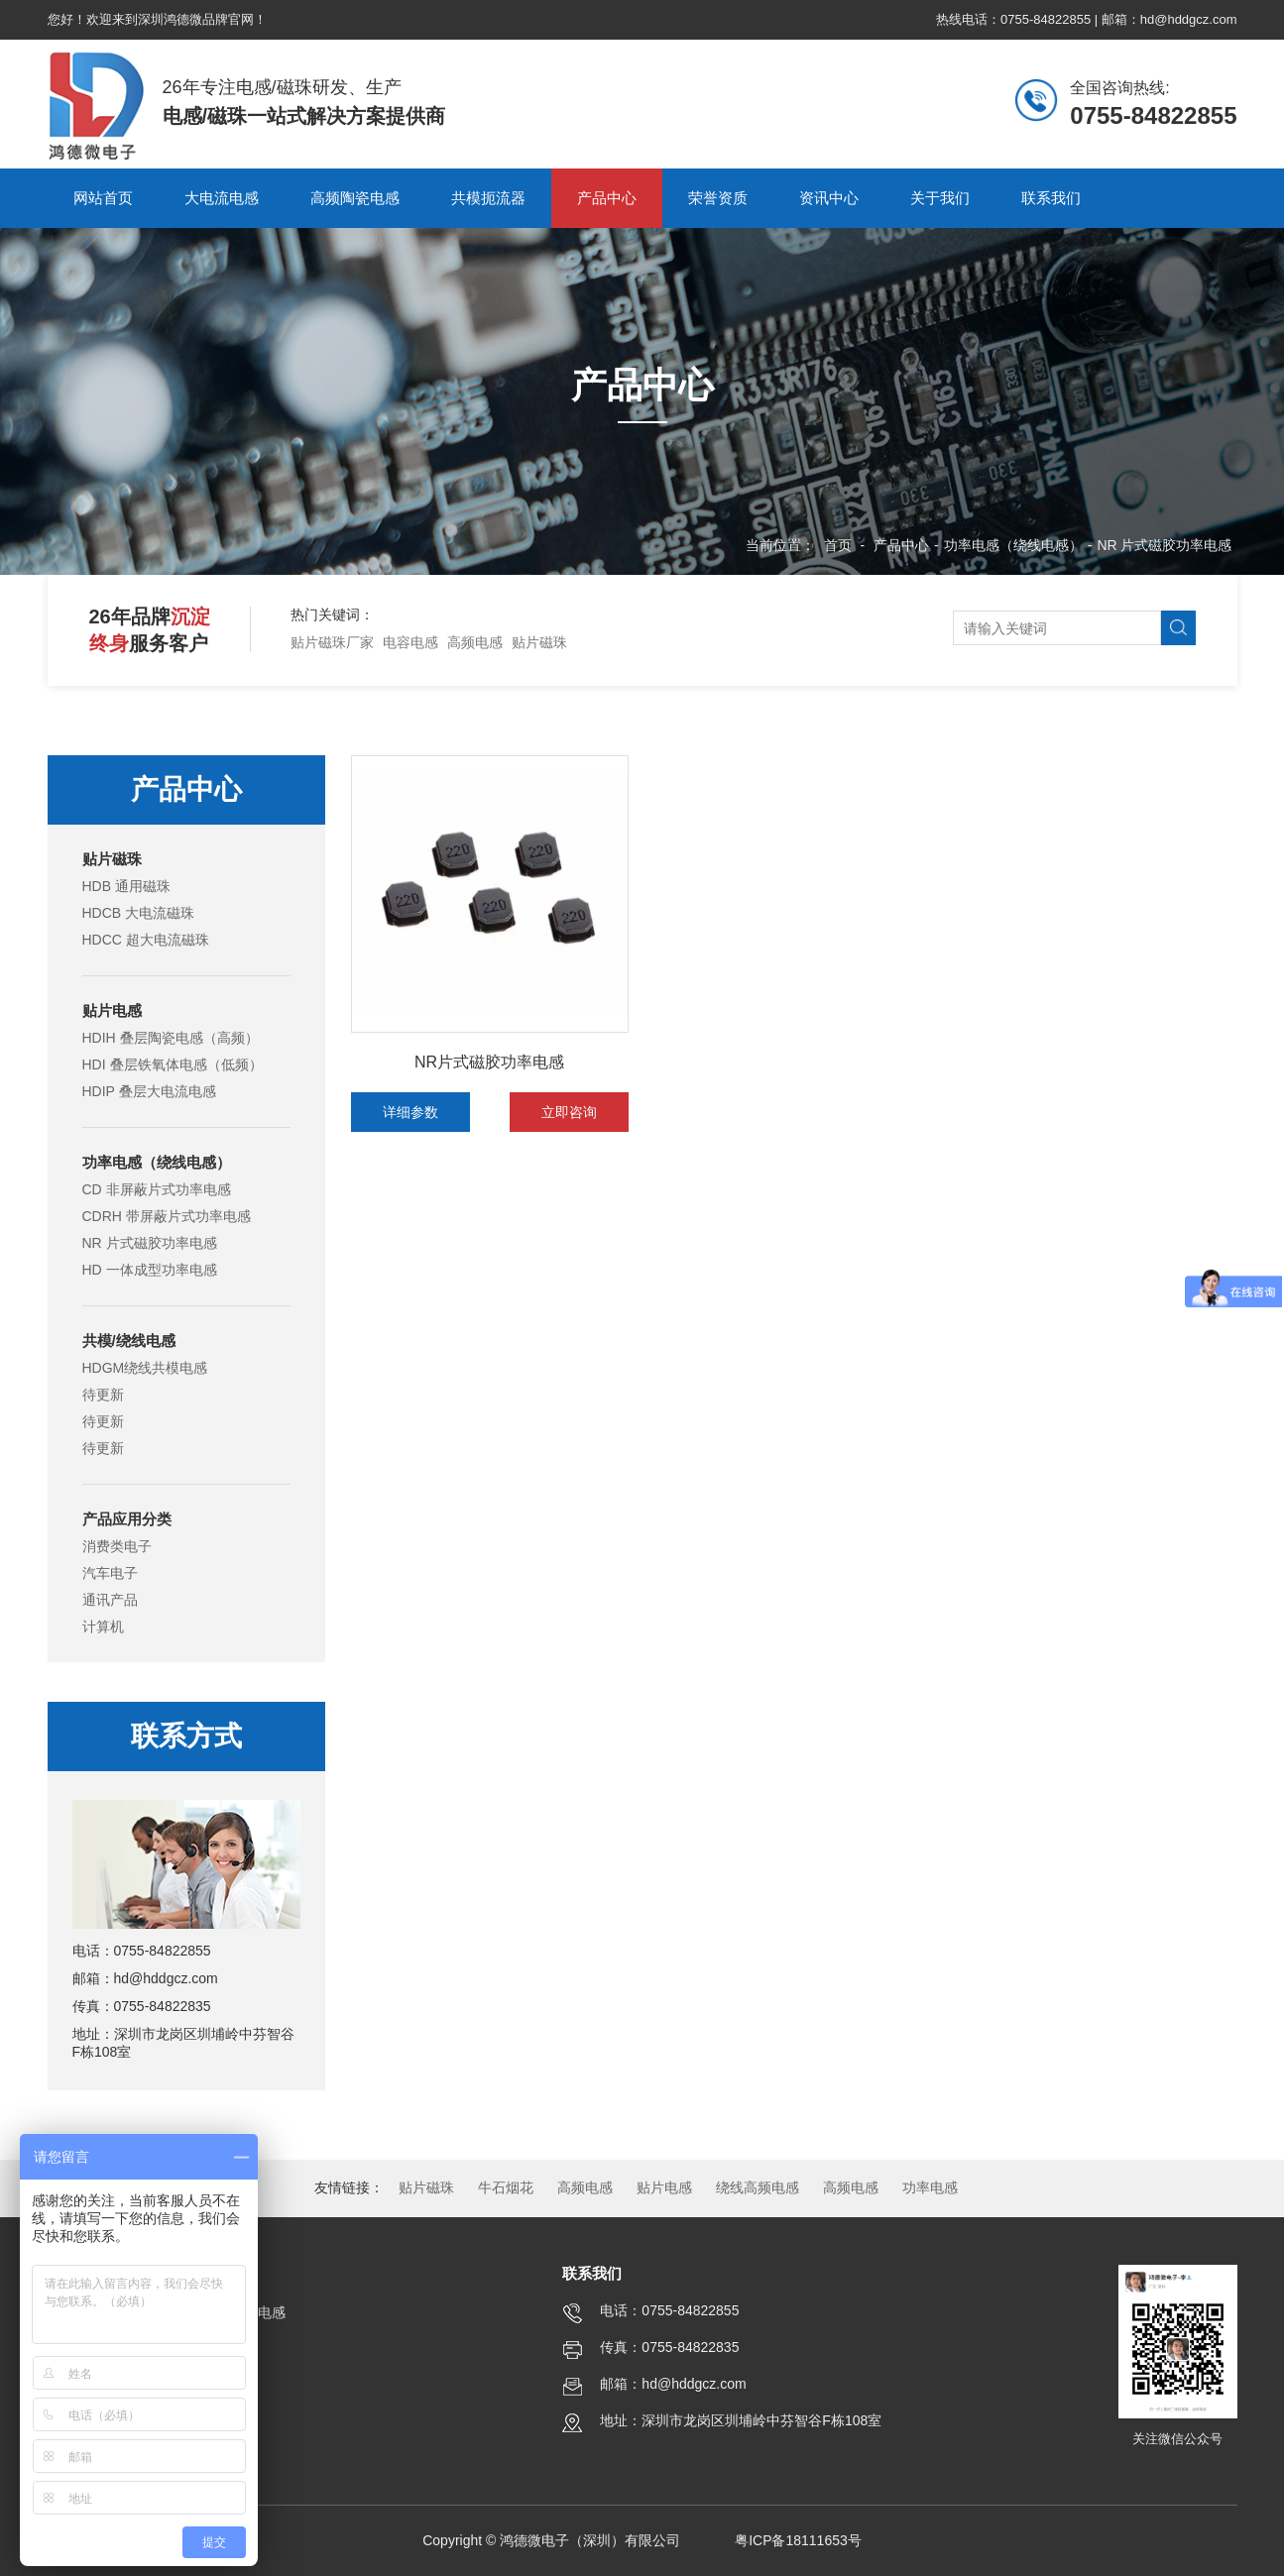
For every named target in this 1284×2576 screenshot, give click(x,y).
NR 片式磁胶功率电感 (1164, 545)
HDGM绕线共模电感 (145, 1368)
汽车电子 (110, 1573)
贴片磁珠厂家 (332, 642)
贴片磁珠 (539, 642)
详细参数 (410, 1112)
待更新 (103, 1394)
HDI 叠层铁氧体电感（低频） (172, 1064)
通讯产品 (110, 1600)
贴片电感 (112, 1010)
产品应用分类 (127, 1519)
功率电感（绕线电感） (1013, 545)
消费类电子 (117, 1546)
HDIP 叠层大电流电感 (149, 1091)
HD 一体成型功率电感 (149, 1270)
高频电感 (475, 642)
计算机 (103, 1626)
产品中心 (901, 545)
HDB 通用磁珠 (126, 886)
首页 (838, 545)
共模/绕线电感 (128, 1340)
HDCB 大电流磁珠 (138, 913)
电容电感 (410, 642)
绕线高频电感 (757, 2187)
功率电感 (930, 2187)
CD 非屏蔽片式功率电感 (156, 1189)
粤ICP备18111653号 (798, 2540)
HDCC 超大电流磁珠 (145, 940)
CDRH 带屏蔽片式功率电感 (166, 1216)
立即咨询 (569, 1112)
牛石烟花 (505, 2187)
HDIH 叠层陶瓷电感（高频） (170, 1038)
